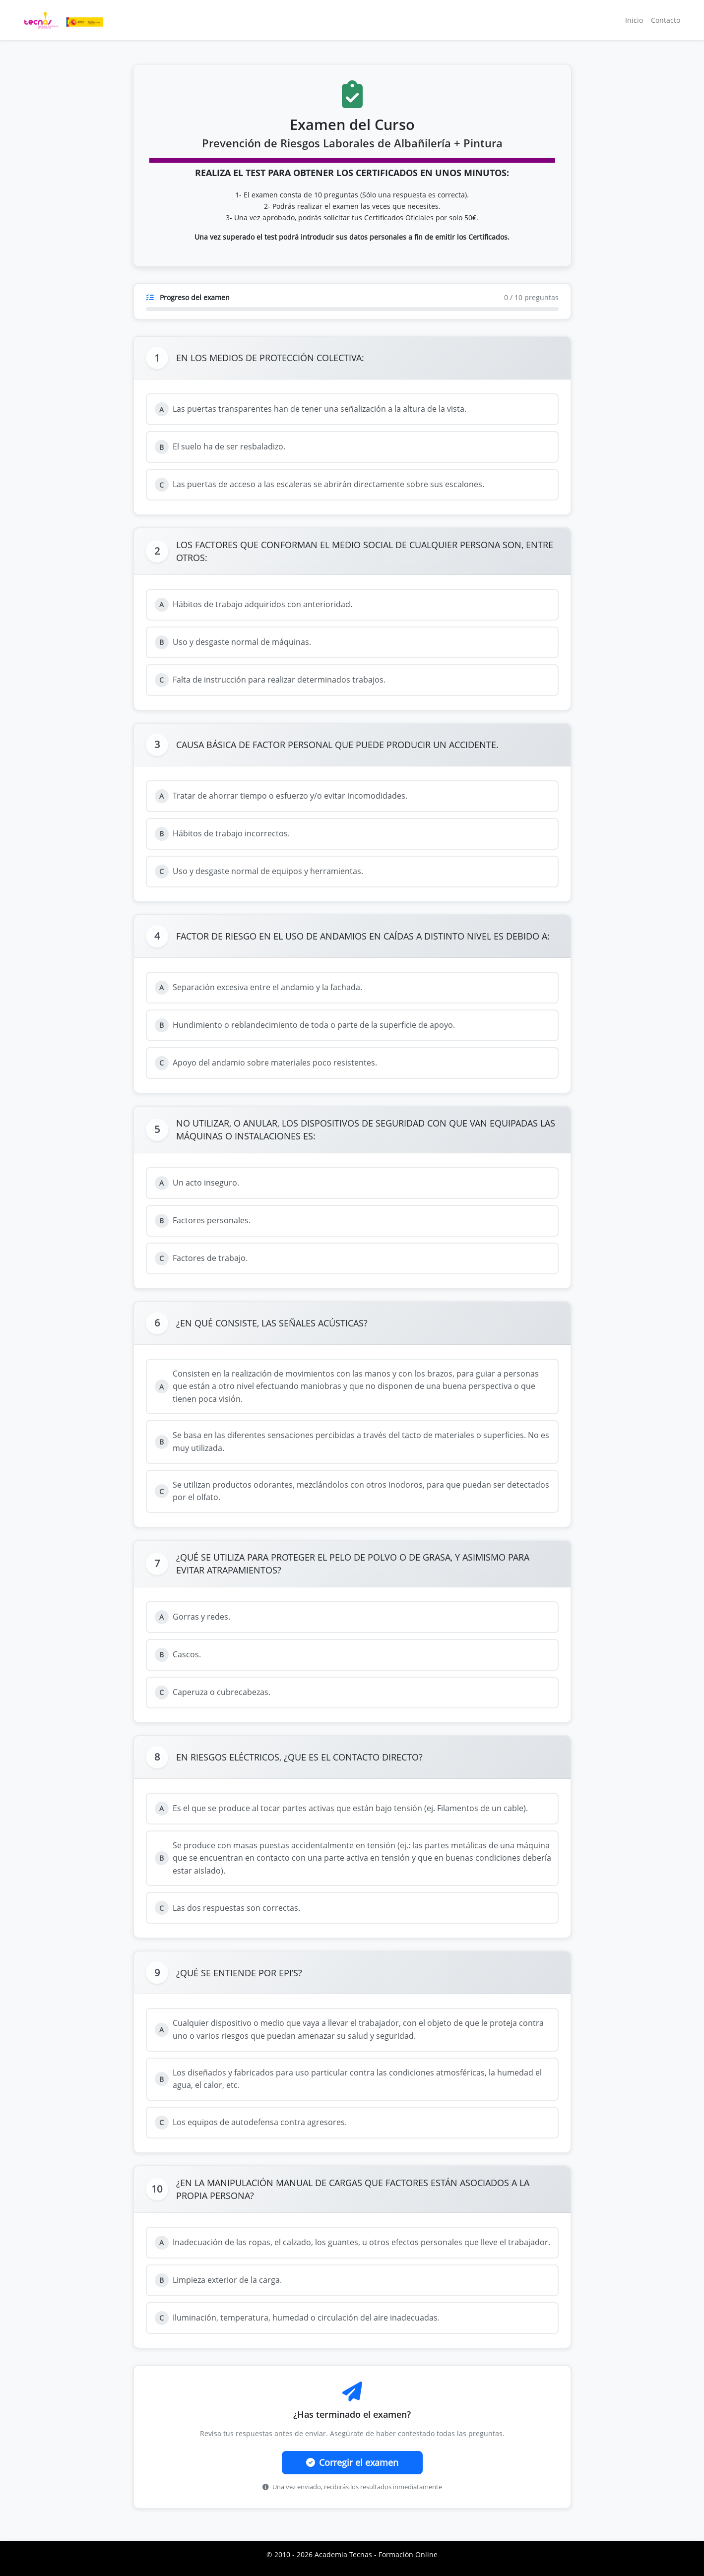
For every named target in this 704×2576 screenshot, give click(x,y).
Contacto (665, 20)
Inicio (634, 20)
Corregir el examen (352, 2462)
